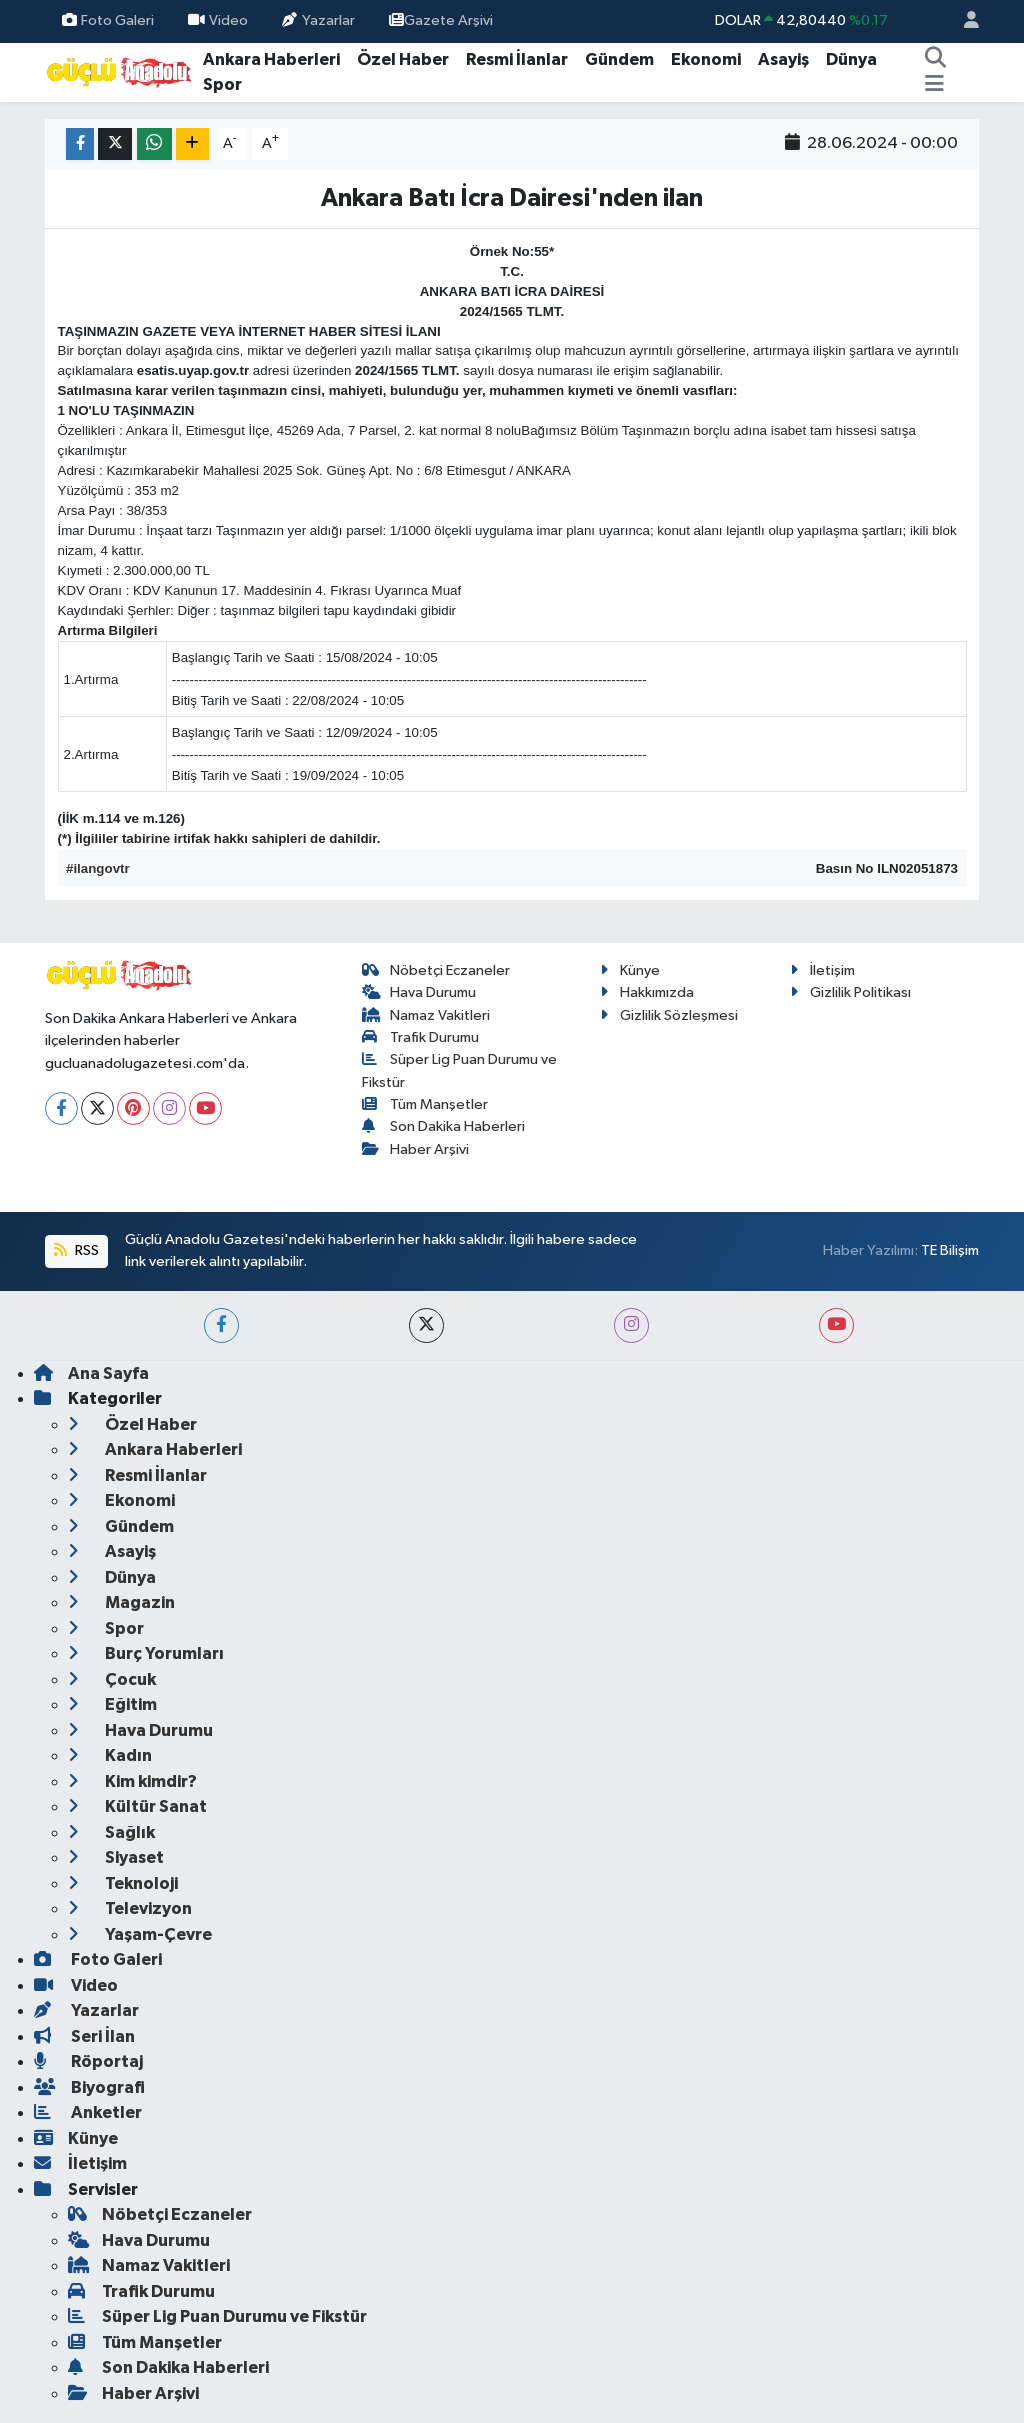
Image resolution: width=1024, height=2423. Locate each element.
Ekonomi (706, 59)
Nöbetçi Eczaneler (436, 970)
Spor (222, 84)
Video (218, 20)
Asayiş (783, 59)
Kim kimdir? (132, 1781)
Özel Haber (403, 59)
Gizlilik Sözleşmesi (669, 1015)
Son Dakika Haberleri (444, 1126)
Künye (630, 970)
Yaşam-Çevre (140, 1934)
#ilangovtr (98, 868)
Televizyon (130, 1908)
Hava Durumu (419, 992)
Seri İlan (84, 2036)
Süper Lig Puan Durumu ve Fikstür (217, 2316)
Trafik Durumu (421, 1037)
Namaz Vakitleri (426, 1015)
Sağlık (111, 1832)
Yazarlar (318, 20)
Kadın (110, 1755)
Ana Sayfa (91, 1373)
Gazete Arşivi (441, 20)
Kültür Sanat (137, 1806)
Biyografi (89, 2087)
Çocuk (112, 1679)
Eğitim (112, 1704)
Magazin (121, 1602)
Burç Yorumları (146, 1653)
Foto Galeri (108, 20)
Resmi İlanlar (517, 59)
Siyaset (116, 1857)
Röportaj (88, 2061)
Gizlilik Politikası (850, 992)
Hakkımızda (647, 992)
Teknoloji (123, 1883)
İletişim (822, 970)
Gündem (619, 59)
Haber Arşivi (416, 1149)
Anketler (88, 2112)
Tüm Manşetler (425, 1104)
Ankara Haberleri (271, 59)
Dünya (851, 59)
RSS (76, 1250)
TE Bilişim (950, 1250)
